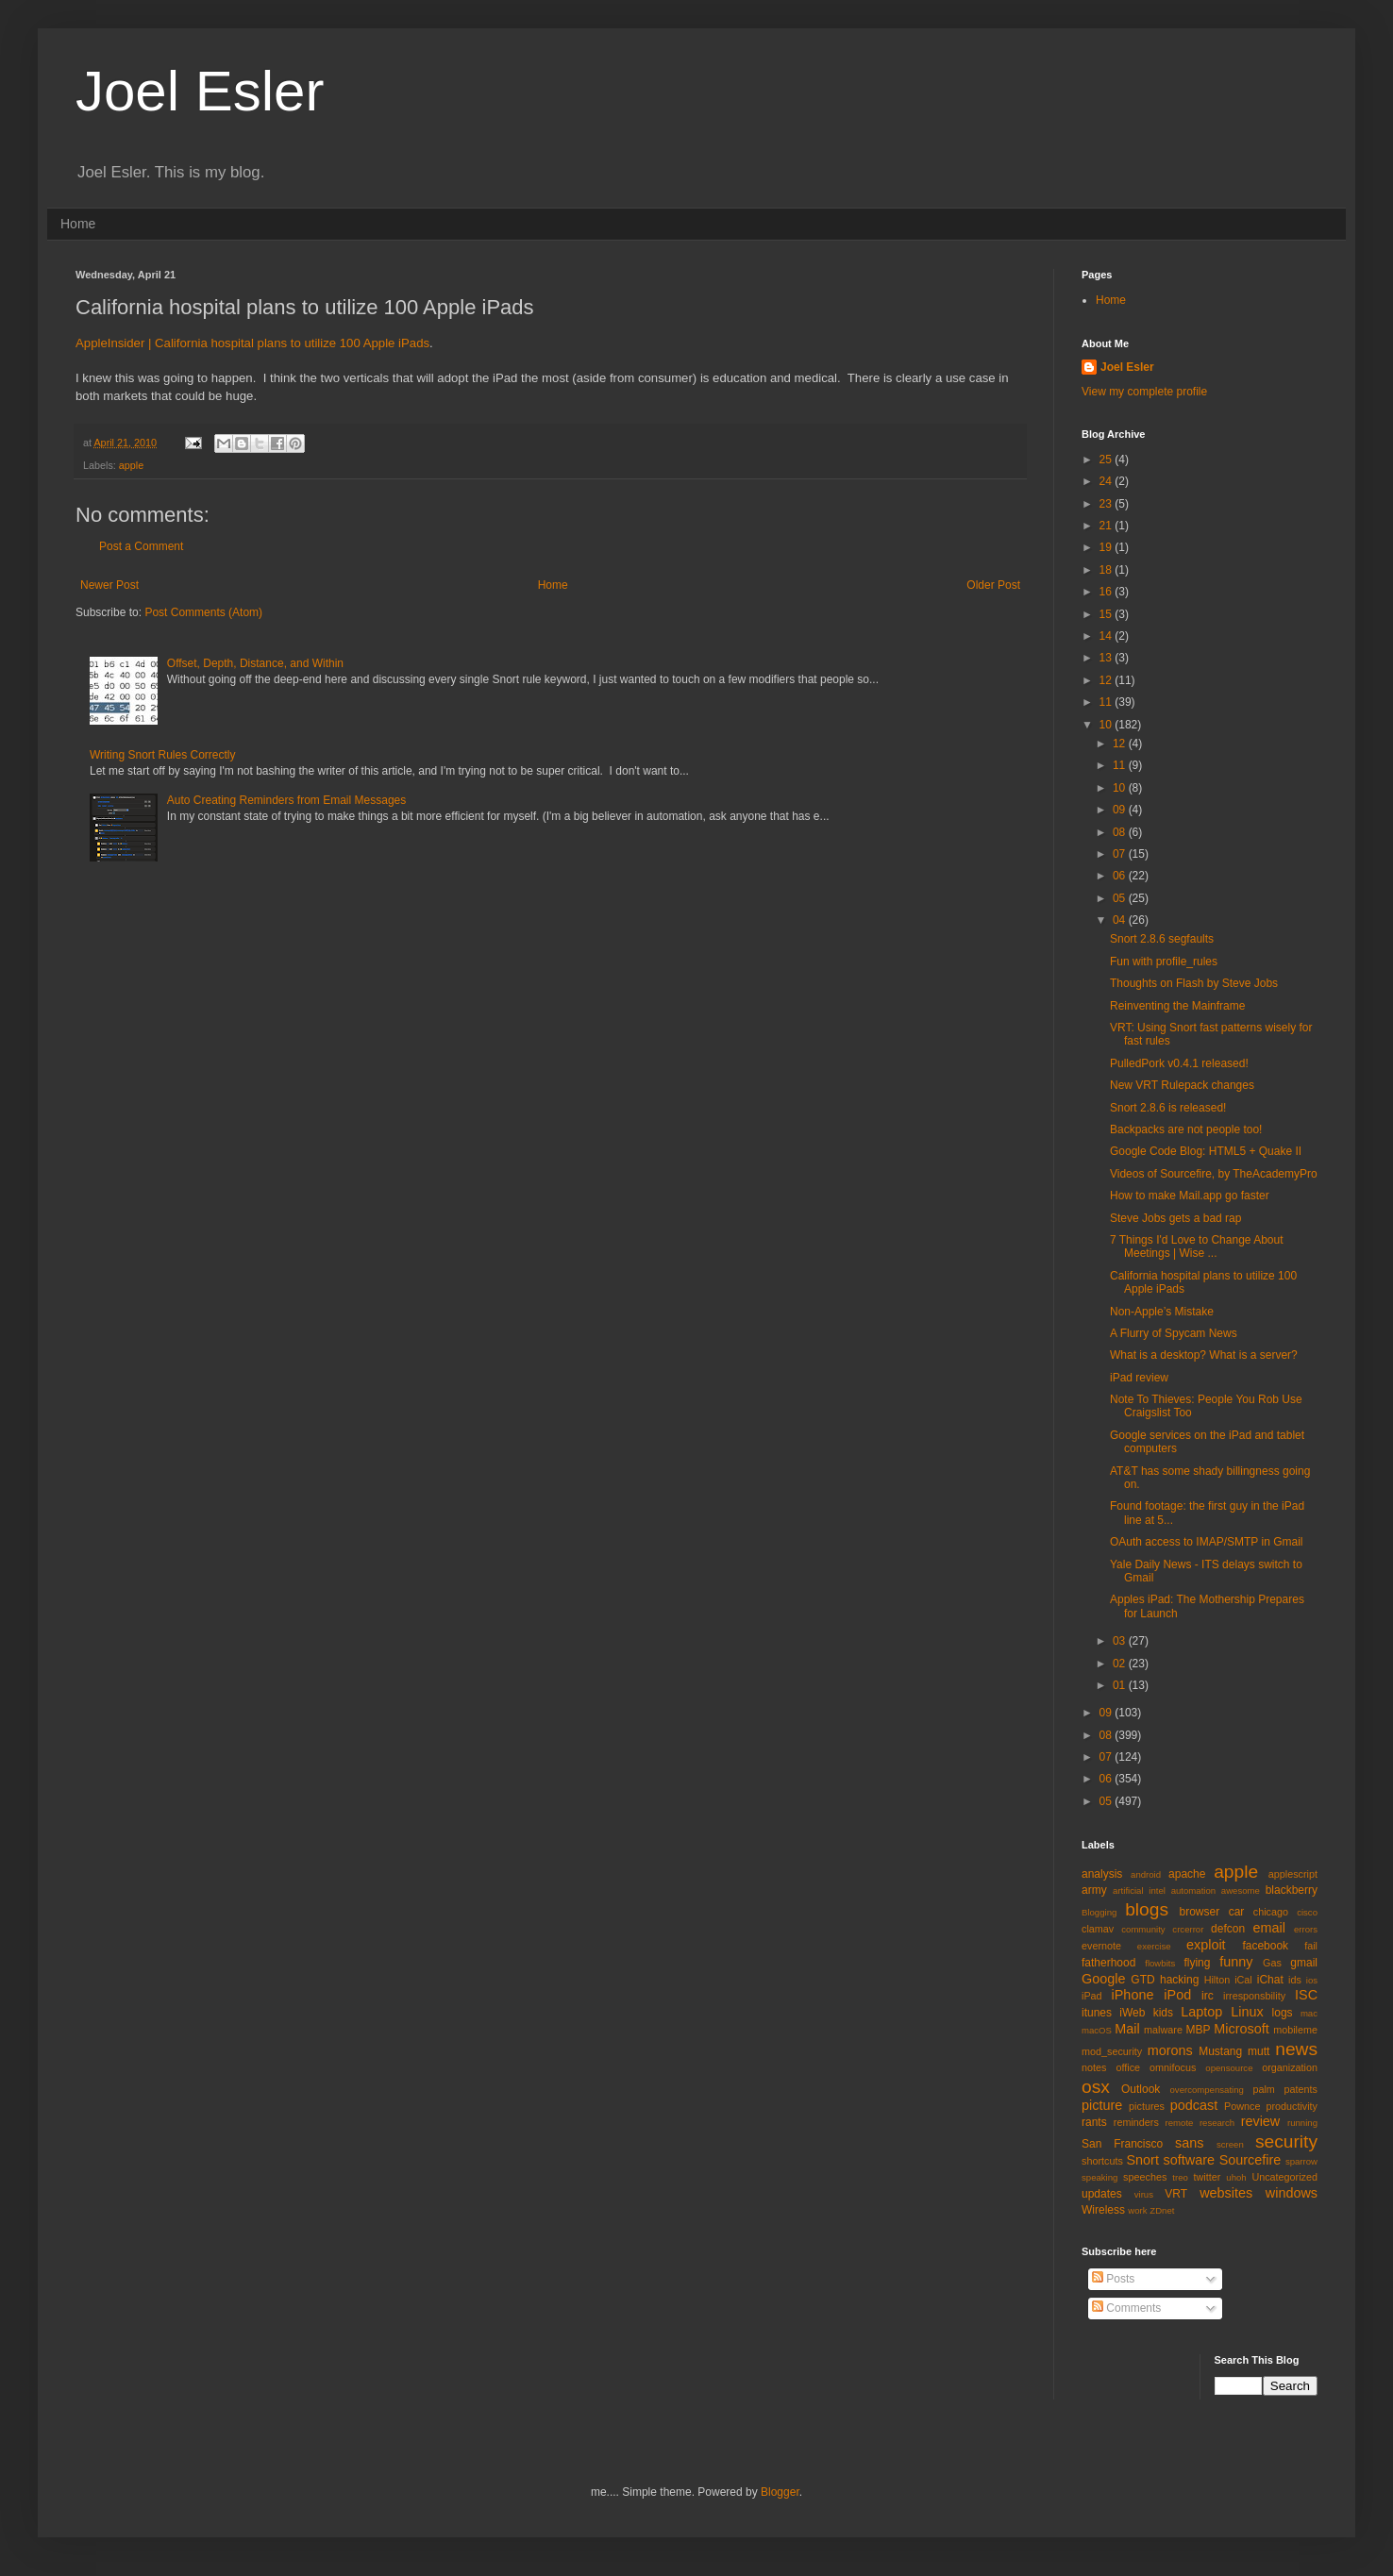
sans (1189, 2142)
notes (1094, 2067)
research (1217, 2122)
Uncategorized (1284, 2177)
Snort (1142, 2159)
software (1189, 2159)
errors (1305, 1929)
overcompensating (1207, 2089)
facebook (1265, 1945)
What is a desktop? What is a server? (1204, 1355)
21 (1107, 525)
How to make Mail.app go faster (1189, 1195)
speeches (1144, 2177)
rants (1094, 2122)
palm (1263, 2089)
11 (1107, 702)
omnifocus (1173, 2067)
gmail (1303, 1962)
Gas (1272, 1962)
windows (1291, 2192)
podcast (1193, 2105)
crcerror (1187, 1929)
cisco (1307, 1912)
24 (1107, 481)
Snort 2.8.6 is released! (1168, 1107)
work (1137, 2210)
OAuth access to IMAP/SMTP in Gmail (1206, 1541)
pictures (1147, 2106)
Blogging (1099, 1912)
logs (1282, 2012)
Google (1103, 1978)
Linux (1247, 2011)
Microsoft (1241, 2028)
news (1296, 2049)
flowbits (1160, 1963)
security (1286, 2141)
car (1237, 1911)
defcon (1228, 1928)
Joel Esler (200, 91)
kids (1163, 2012)
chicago (1270, 1911)
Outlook (1140, 2089)
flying (1196, 1962)
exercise (1154, 1946)
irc (1207, 1995)
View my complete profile (1144, 391)
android (1146, 1874)
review (1261, 2121)
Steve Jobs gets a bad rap (1175, 1218)
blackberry (1291, 1890)
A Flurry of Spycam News (1173, 1333)
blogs (1146, 1909)
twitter (1207, 2177)
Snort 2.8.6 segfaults (1162, 938)
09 (1121, 809)
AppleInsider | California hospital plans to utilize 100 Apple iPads (252, 343)
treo (1180, 2177)
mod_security (1112, 2051)
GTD (1142, 1979)
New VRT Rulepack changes (1182, 1085)
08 (1121, 832)
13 (1107, 657)
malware (1163, 2029)
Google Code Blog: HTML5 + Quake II (1205, 1151)
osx (1096, 2087)
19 (1107, 547)
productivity (1291, 2106)
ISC (1306, 1994)
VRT (1176, 2193)
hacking (1179, 1979)
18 (1107, 570)
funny (1235, 1961)
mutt (1258, 2051)
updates (1102, 2193)
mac (1309, 2013)
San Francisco (1122, 2143)
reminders (1136, 2122)
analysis (1102, 1874)
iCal (1243, 1979)
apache (1186, 1874)
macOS (1097, 2030)
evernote (1101, 1945)
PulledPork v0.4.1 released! (1179, 1063)
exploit (1206, 1944)
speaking (1099, 2177)
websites (1226, 2192)
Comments (1126, 2308)
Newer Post (109, 585)
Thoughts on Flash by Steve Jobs (1194, 983)
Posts (1113, 2278)
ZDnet (1162, 2210)
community (1143, 1929)
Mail (1127, 2028)
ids (1294, 1979)
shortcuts (1102, 2160)
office (1128, 2067)
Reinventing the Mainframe (1177, 1005)
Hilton (1217, 1979)
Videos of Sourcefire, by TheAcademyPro (1213, 1173)
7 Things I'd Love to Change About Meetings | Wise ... (1197, 1246)
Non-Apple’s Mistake (1162, 1311)
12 (1107, 680)
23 (1107, 503)
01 (1121, 1685)
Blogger (780, 2492)
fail (1310, 1945)
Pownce (1242, 2106)
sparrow (1301, 2161)
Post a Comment (141, 546)
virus (1143, 2194)
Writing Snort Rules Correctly (163, 754)
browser (1199, 1911)
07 (1121, 854)
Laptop (1201, 2011)
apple (131, 465)
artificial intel (1139, 1890)
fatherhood (1108, 1962)
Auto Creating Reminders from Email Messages (286, 800)
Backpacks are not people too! (1186, 1129)
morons (1170, 2050)
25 (1107, 459)
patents (1300, 2089)
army (1094, 1890)
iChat (1270, 1979)
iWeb (1132, 2012)
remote (1180, 2122)
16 (1107, 591)
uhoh (1236, 2177)
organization (1289, 2067)
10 (1107, 724)
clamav (1098, 1928)
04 (1121, 920)
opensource (1228, 2068)
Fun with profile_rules (1163, 961)
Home (77, 223)
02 (1121, 1663)
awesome (1240, 1890)
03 (1121, 1641)
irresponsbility (1254, 1995)
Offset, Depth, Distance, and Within (255, 663)
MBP (1197, 2029)
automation (1193, 1890)
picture (1102, 2105)
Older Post (993, 585)
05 (1121, 898)
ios (1311, 1980)
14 (1107, 636)
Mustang (1220, 2051)
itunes (1097, 2012)
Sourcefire (1250, 2159)
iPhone (1133, 1994)
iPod (1177, 1994)
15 (1107, 614)
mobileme (1295, 2029)
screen (1230, 2144)
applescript (1292, 1874)
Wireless (1103, 2209)
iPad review (1139, 1377)
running (1302, 2122)
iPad (1092, 1995)
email (1269, 1927)
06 (1121, 875)
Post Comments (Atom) (203, 612)
